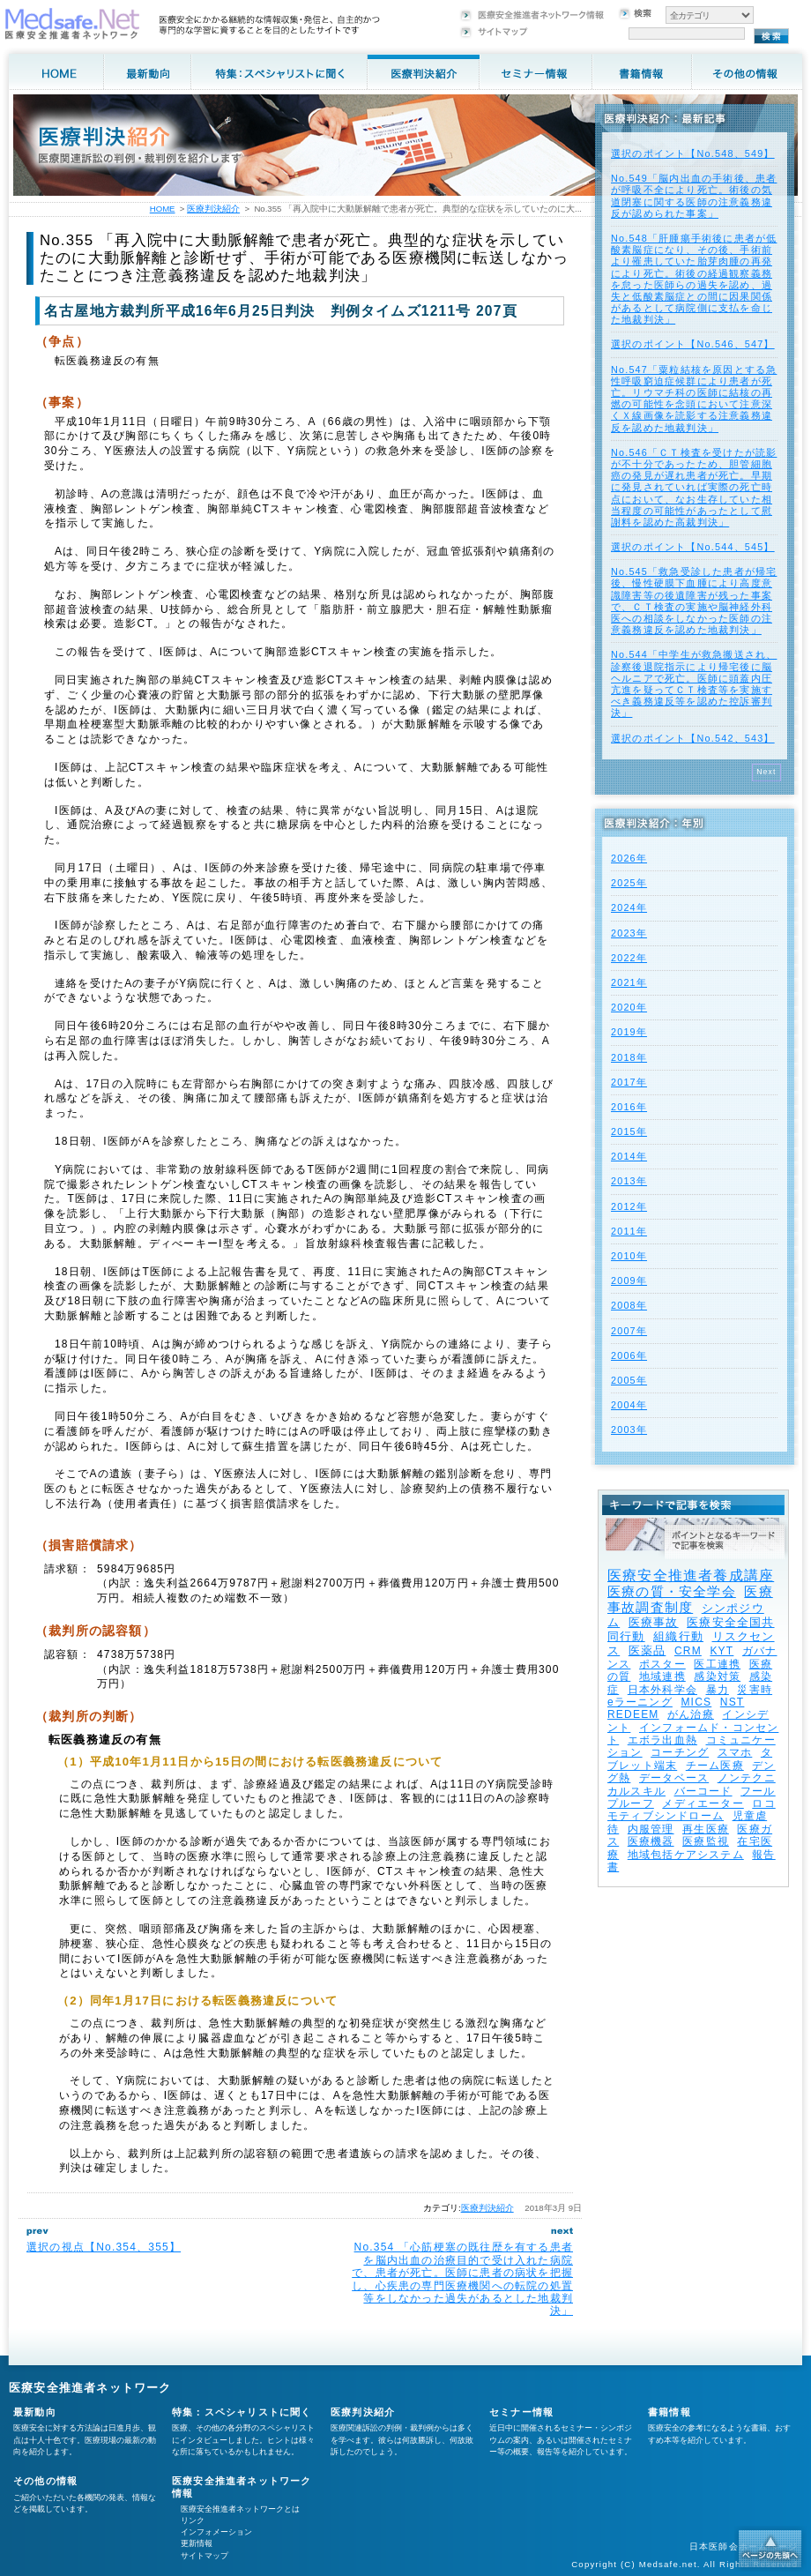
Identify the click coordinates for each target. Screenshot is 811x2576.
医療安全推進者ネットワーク (90, 2387)
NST (732, 1702)
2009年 (629, 1280)
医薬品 (647, 1650)
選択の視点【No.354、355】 (103, 2247)
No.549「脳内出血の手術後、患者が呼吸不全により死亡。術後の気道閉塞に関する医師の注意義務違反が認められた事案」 (694, 196)
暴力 (717, 1690)
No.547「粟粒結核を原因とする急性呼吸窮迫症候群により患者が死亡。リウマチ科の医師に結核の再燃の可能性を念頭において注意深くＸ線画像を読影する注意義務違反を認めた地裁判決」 (694, 398)
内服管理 (651, 1829)
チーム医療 (715, 1765)
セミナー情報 (521, 2412)
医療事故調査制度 (690, 1599)
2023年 (629, 933)
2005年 (629, 1380)
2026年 (629, 858)
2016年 (629, 1106)
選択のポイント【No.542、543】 (693, 738)
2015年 (629, 1131)
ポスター (662, 1664)
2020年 (629, 1007)
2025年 (629, 882)
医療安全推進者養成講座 (690, 1575)
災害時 (754, 1690)
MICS (696, 1702)
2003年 (629, 1429)
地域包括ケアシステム (686, 1854)
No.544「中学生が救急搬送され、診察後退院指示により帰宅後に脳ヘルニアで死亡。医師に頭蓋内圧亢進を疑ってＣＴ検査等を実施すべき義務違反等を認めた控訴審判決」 (694, 683)
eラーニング (640, 1702)
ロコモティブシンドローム (691, 1809)
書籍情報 (669, 2412)
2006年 (629, 1355)
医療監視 (705, 1841)
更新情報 (196, 2543)
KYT (721, 1651)
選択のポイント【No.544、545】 (693, 546)
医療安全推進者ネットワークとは (240, 2509)
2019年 (629, 1032)
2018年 (629, 1057)
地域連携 (662, 1676)
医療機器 (651, 1841)
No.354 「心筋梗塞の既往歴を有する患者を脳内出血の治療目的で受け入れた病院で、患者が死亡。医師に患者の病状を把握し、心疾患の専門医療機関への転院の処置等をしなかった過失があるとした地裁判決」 (462, 2279)
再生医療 (705, 1829)
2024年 (629, 907)
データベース (674, 1778)
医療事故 (654, 1622)
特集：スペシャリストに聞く (242, 2412)
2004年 (629, 1405)
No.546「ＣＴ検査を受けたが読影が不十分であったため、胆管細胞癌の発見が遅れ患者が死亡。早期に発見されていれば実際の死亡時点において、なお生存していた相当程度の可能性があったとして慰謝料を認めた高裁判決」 (694, 487)
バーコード (703, 1791)
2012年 (629, 1206)
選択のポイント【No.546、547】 (693, 344)
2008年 (629, 1305)
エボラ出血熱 (662, 1740)
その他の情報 (45, 2480)
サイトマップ (204, 2555)
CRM (688, 1651)
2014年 (629, 1156)
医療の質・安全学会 (671, 1591)
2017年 (629, 1082)
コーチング (680, 1752)
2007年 (629, 1330)
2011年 (629, 1231)
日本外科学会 (662, 1690)
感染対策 (717, 1676)
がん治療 (690, 1714)
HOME (162, 208)
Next (766, 771)
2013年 (629, 1181)
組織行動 (678, 1636)
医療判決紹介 (487, 2208)
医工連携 (717, 1664)
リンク (193, 2520)
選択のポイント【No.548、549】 (693, 153)
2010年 (629, 1256)
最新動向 (34, 2412)
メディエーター (702, 1803)
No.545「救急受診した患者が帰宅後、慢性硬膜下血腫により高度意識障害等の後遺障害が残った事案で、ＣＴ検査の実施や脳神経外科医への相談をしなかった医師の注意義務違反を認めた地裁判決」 (694, 600)
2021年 (629, 982)
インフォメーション (216, 2531)
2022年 (629, 957)
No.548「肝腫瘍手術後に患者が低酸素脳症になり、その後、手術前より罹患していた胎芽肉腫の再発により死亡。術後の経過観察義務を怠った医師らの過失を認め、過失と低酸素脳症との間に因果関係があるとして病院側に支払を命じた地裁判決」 (694, 279)
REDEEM (633, 1714)
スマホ (735, 1752)
